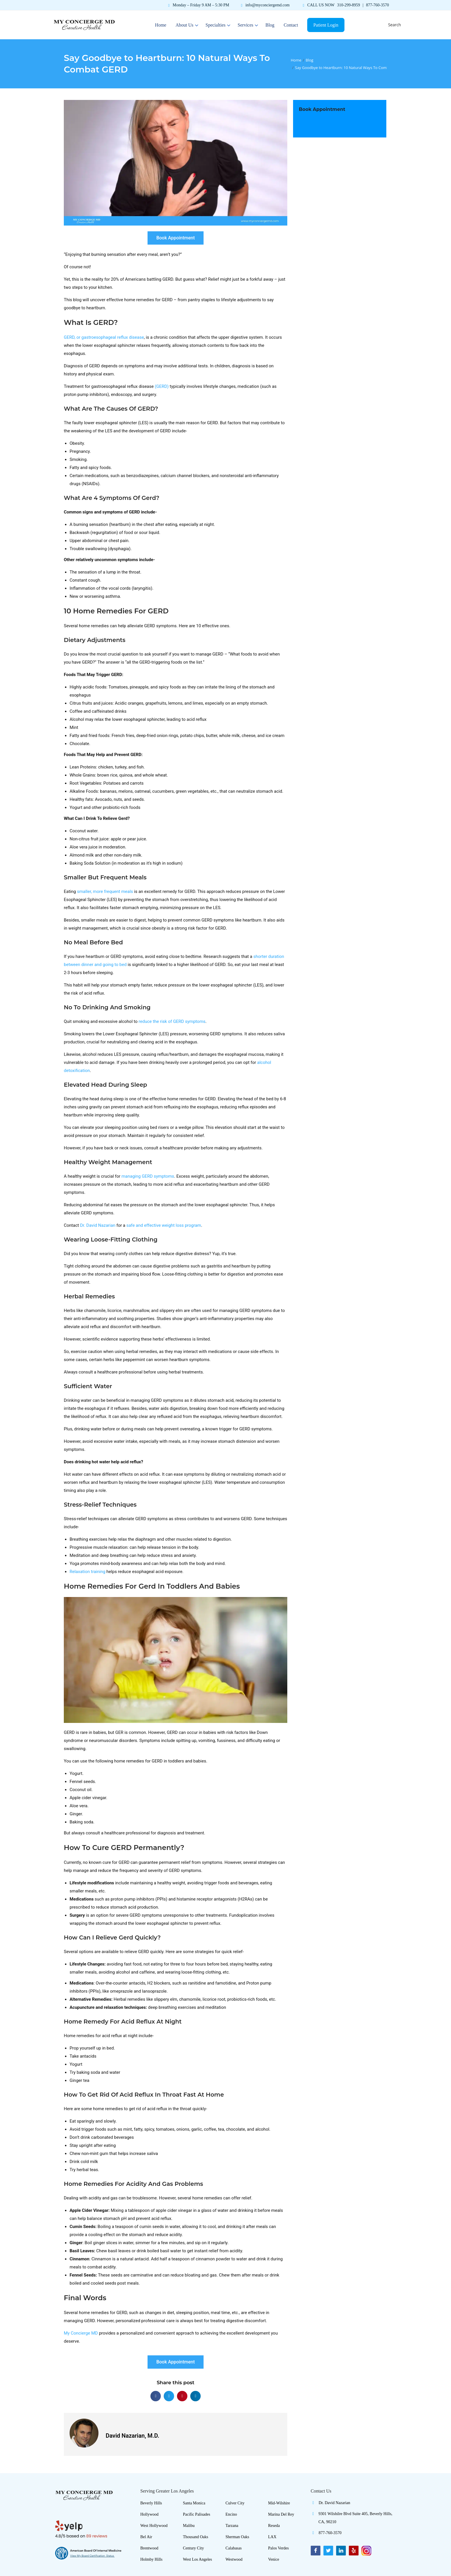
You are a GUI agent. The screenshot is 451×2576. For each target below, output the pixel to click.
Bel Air (146, 2537)
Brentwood (149, 2548)
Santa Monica (194, 2503)
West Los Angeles (197, 2559)
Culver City (235, 2503)
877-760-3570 (377, 5)
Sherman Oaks (237, 2537)
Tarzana (232, 2525)
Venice (273, 2559)
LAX (272, 2537)
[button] (155, 2396)
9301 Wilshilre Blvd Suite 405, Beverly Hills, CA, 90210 (351, 2519)
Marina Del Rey (281, 2514)
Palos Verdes (278, 2548)
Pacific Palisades (196, 2514)
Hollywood (149, 2514)
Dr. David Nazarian (330, 2504)
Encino (231, 2514)
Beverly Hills (151, 2503)
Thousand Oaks (195, 2537)
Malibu (189, 2525)
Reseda (274, 2525)
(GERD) (162, 386)
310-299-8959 (348, 5)
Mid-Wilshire (279, 2503)
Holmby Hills (151, 2559)
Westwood (234, 2559)
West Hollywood (153, 2525)
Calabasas (234, 2548)
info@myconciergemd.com (267, 5)
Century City (193, 2548)
